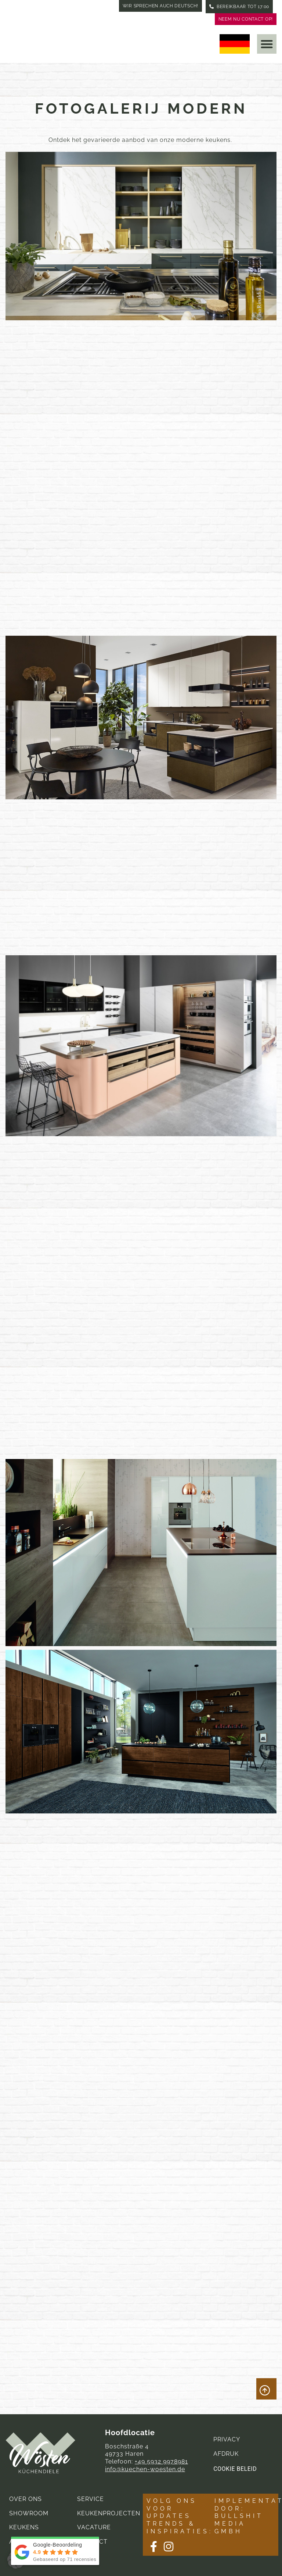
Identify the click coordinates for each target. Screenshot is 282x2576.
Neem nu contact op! (245, 19)
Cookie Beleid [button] (235, 2468)
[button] (266, 44)
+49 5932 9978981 (161, 2461)
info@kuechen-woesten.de (145, 2469)
